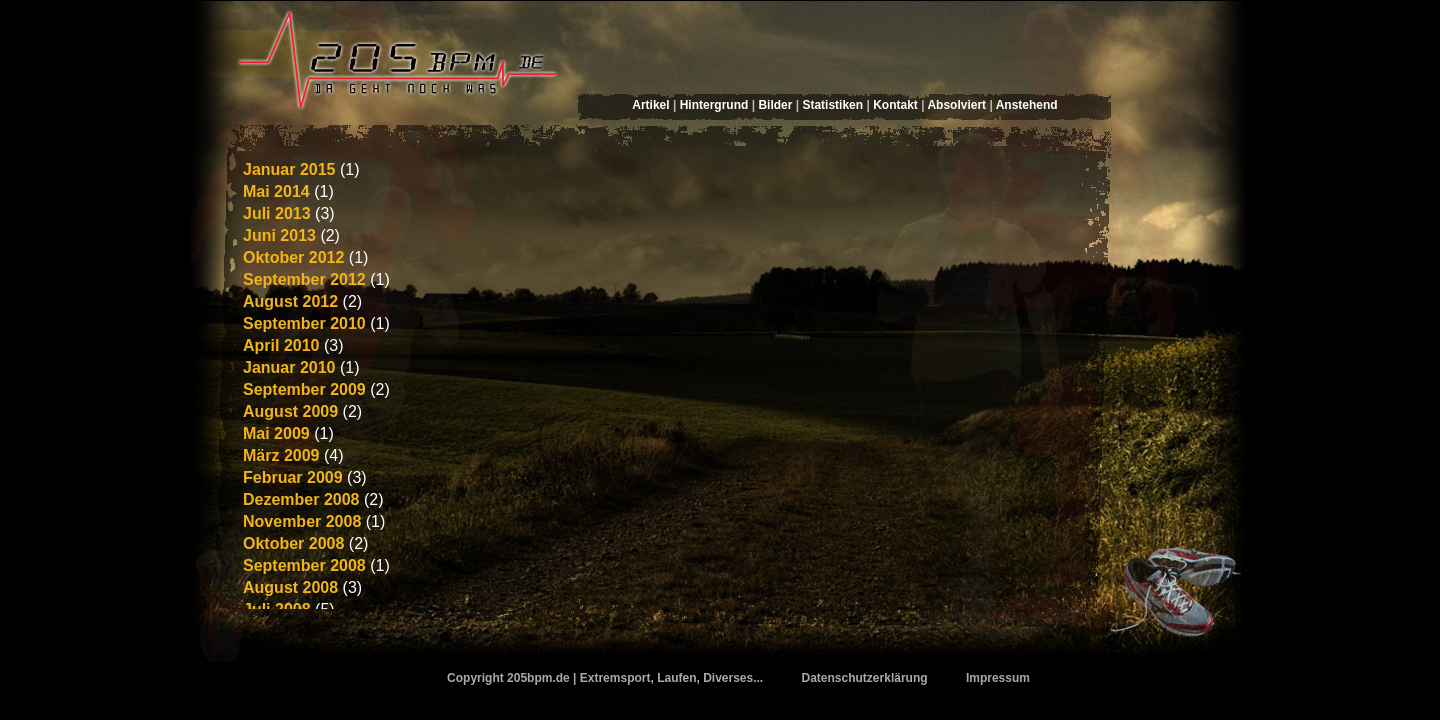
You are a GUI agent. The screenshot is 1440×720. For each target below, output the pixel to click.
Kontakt (895, 105)
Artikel (650, 105)
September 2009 (304, 389)
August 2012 (290, 301)
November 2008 (302, 521)
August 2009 (290, 411)
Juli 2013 (277, 213)
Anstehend (1027, 105)
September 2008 (304, 565)
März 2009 (281, 455)
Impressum (998, 678)
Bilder (775, 105)
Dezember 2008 (301, 499)
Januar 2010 (289, 367)
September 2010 (304, 323)
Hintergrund (714, 105)
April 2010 (281, 345)
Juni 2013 (279, 235)
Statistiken (832, 105)
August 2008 (290, 587)
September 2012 (304, 279)
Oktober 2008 (293, 543)
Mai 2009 (276, 433)
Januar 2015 (289, 169)
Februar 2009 (293, 477)
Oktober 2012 (293, 257)
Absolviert (956, 105)
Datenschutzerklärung (865, 678)
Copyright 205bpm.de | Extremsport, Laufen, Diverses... (605, 678)
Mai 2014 (276, 191)
